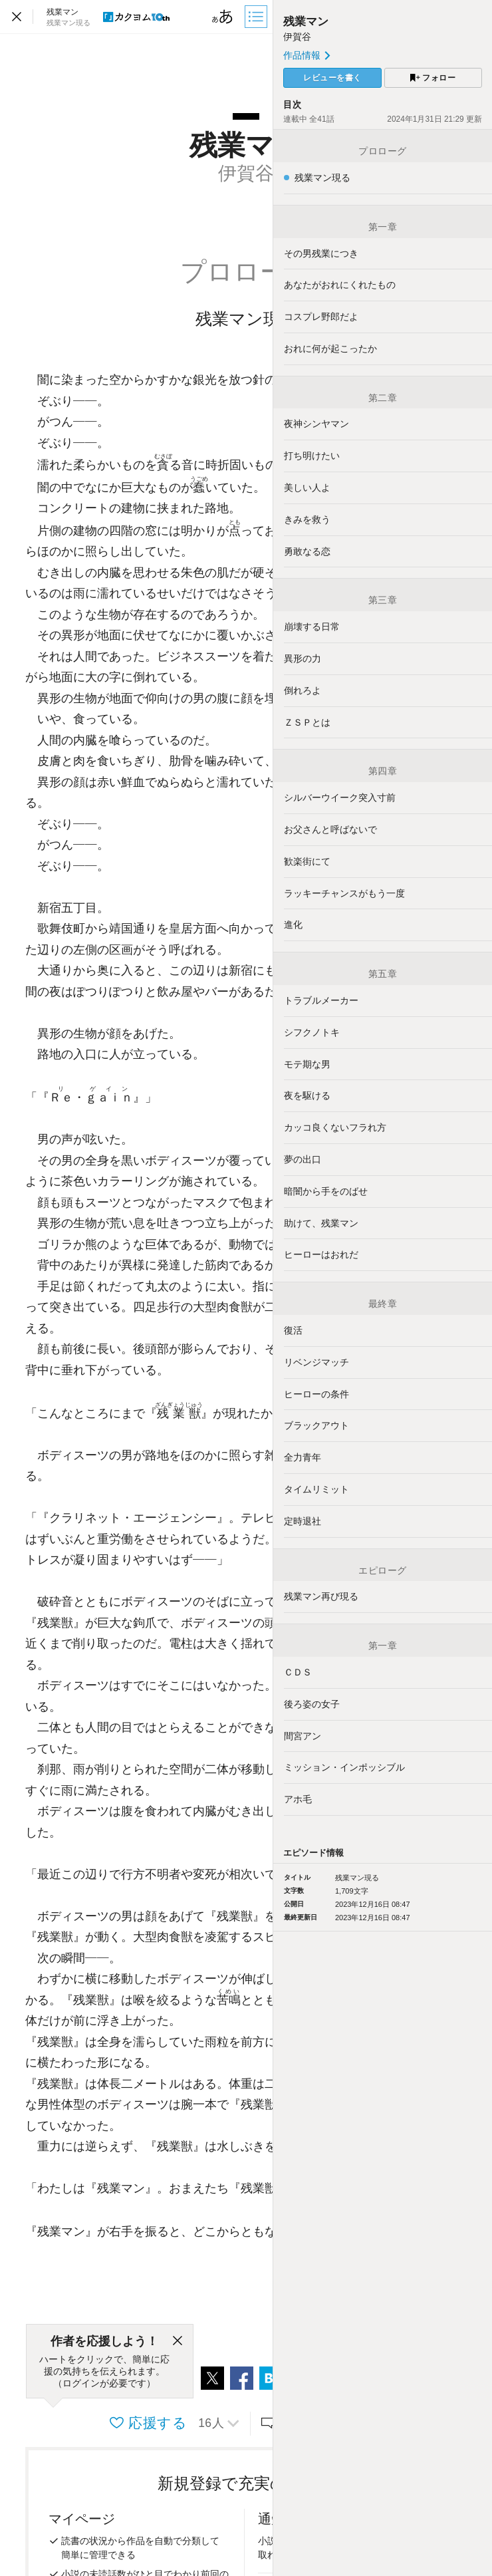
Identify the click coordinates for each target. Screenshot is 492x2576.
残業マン (305, 21)
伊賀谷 (297, 36)
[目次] (257, 16)
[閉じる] (177, 2341)
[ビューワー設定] (222, 16)
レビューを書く (332, 77)
